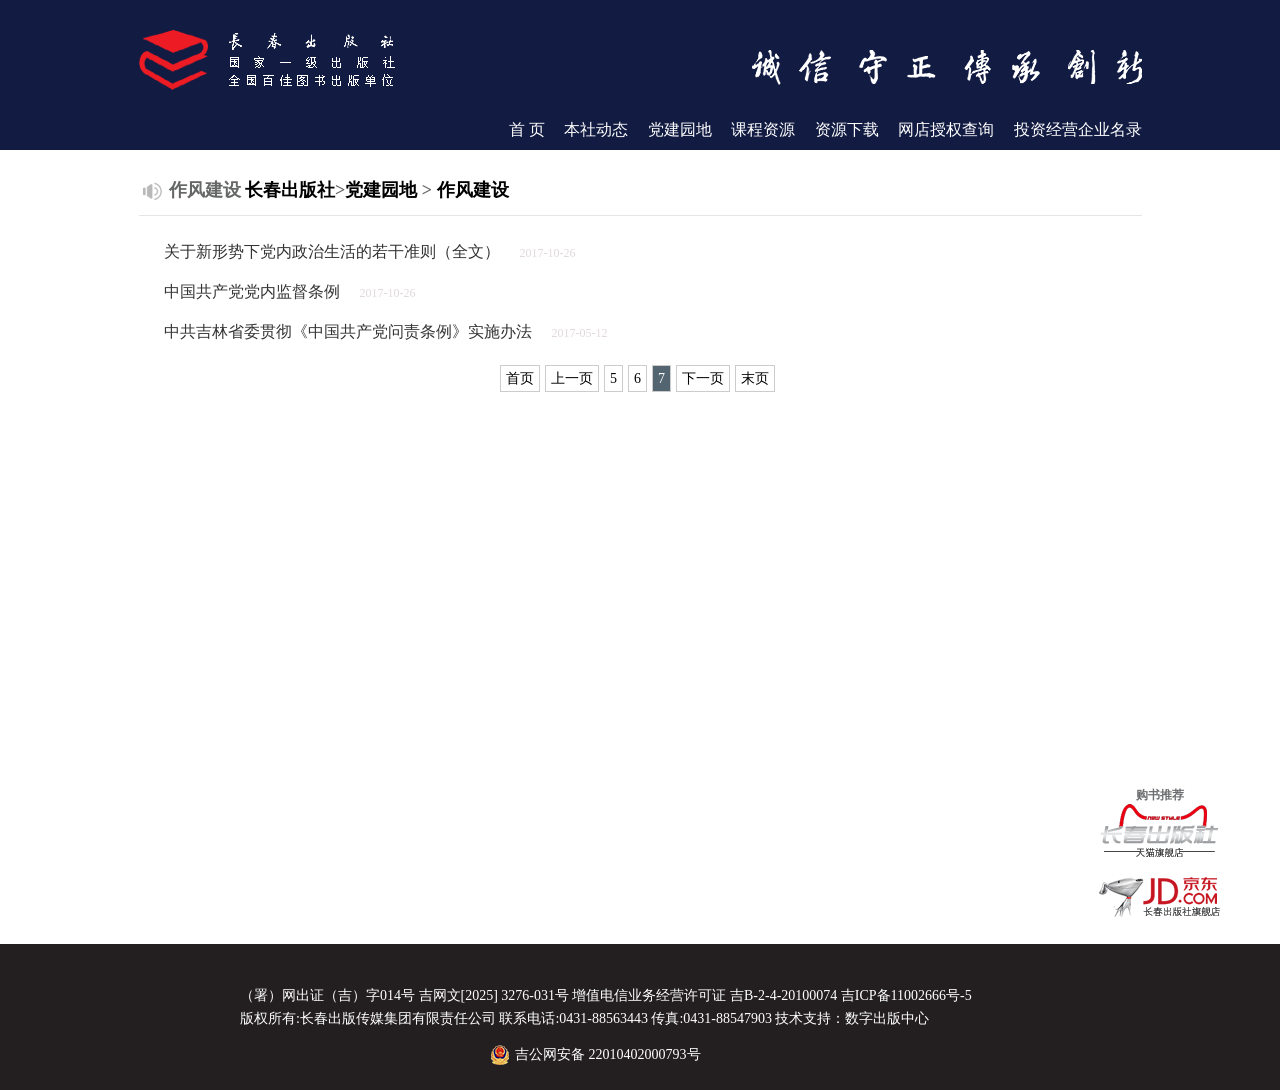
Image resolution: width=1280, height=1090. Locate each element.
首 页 (527, 129)
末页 (755, 378)
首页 (520, 378)
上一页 (572, 378)
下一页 (703, 378)
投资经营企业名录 (1078, 129)
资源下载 (847, 129)
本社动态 (596, 129)
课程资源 (763, 129)
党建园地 (680, 129)
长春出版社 (290, 190)
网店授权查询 (946, 129)
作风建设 (473, 190)
